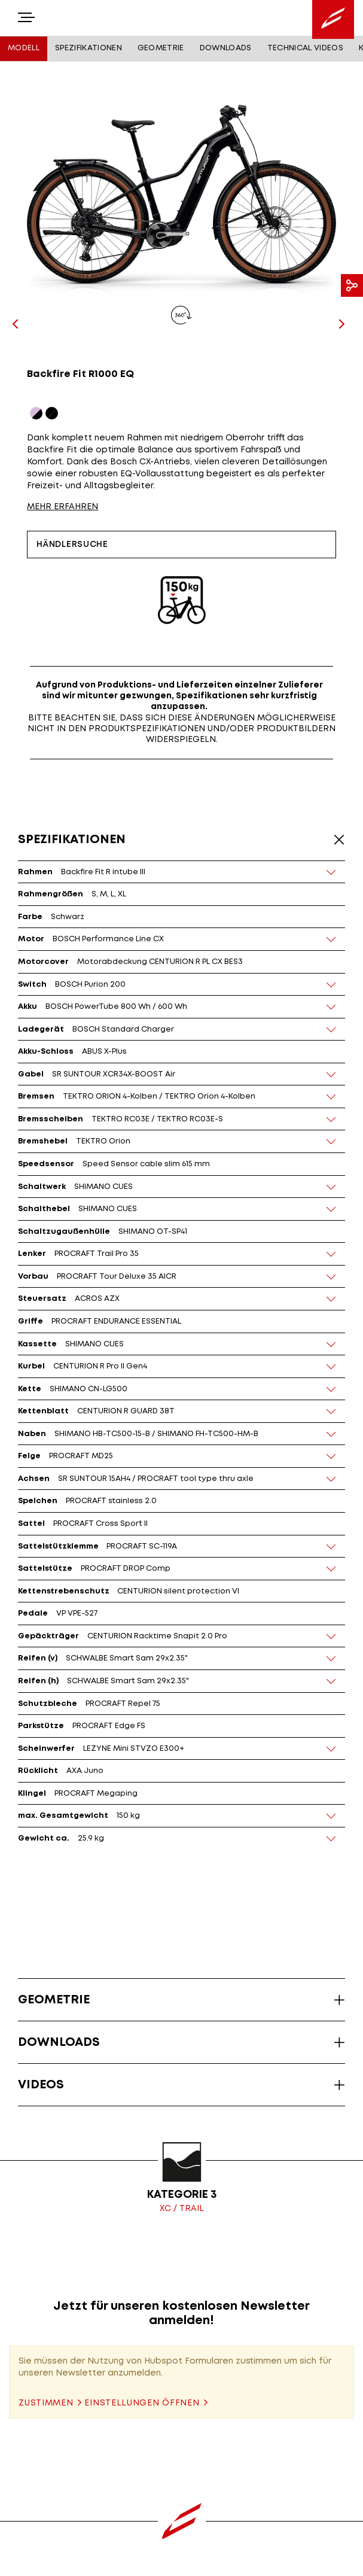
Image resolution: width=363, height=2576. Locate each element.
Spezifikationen (88, 48)
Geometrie (161, 48)
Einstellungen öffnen (141, 2403)
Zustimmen (46, 2403)
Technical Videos (305, 48)
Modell (23, 48)
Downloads (226, 48)
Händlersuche (72, 544)
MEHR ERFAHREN (62, 507)
